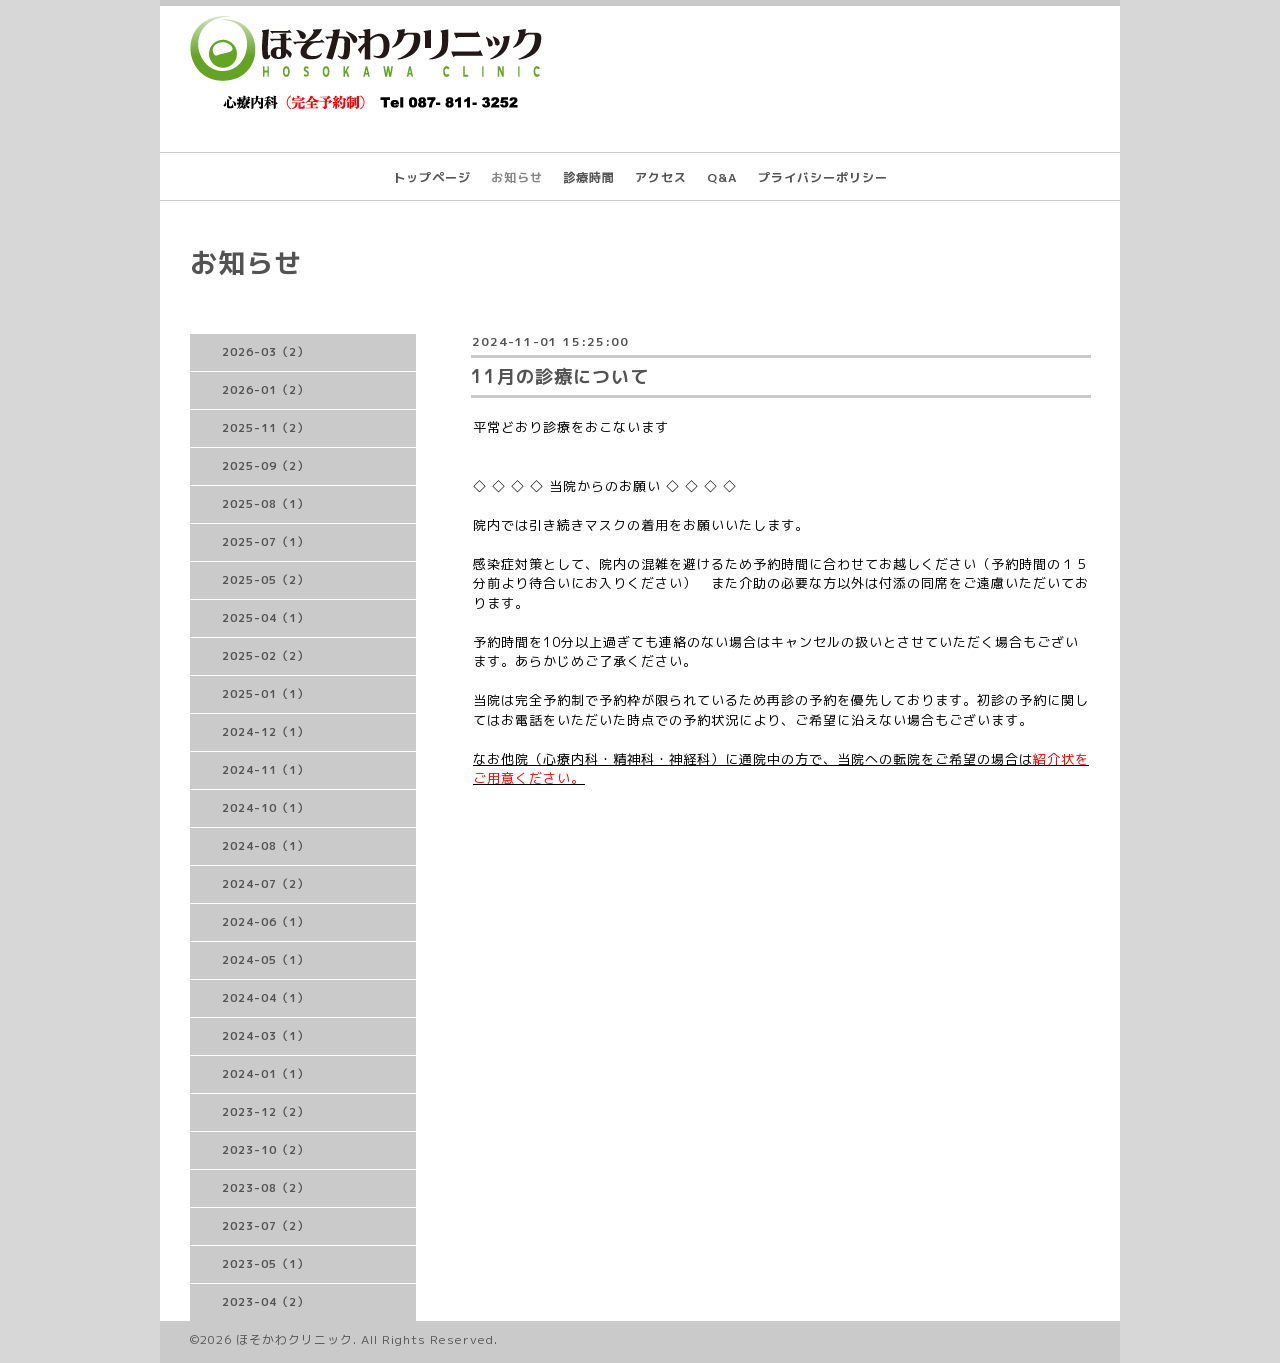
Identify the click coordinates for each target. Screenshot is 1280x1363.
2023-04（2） (265, 1302)
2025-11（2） (265, 428)
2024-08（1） (265, 846)
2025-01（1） (265, 694)
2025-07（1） (265, 542)
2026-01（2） (265, 390)
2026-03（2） (265, 352)
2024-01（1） (265, 1074)
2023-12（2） (265, 1112)
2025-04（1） (265, 618)
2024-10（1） (265, 808)
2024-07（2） (265, 884)
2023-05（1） (265, 1264)
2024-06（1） (265, 922)
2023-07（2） (265, 1226)
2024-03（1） (265, 1036)
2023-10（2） (265, 1150)
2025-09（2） (265, 466)
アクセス (661, 177)
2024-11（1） (265, 770)
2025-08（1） (265, 504)
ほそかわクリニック (294, 1339)
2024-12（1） (265, 732)
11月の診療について (560, 376)
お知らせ (517, 177)
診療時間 (589, 177)
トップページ (432, 177)
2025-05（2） (265, 580)
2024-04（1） (265, 998)
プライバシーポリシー (823, 177)
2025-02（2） (265, 656)
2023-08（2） (265, 1188)
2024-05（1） (265, 960)
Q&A (722, 177)
